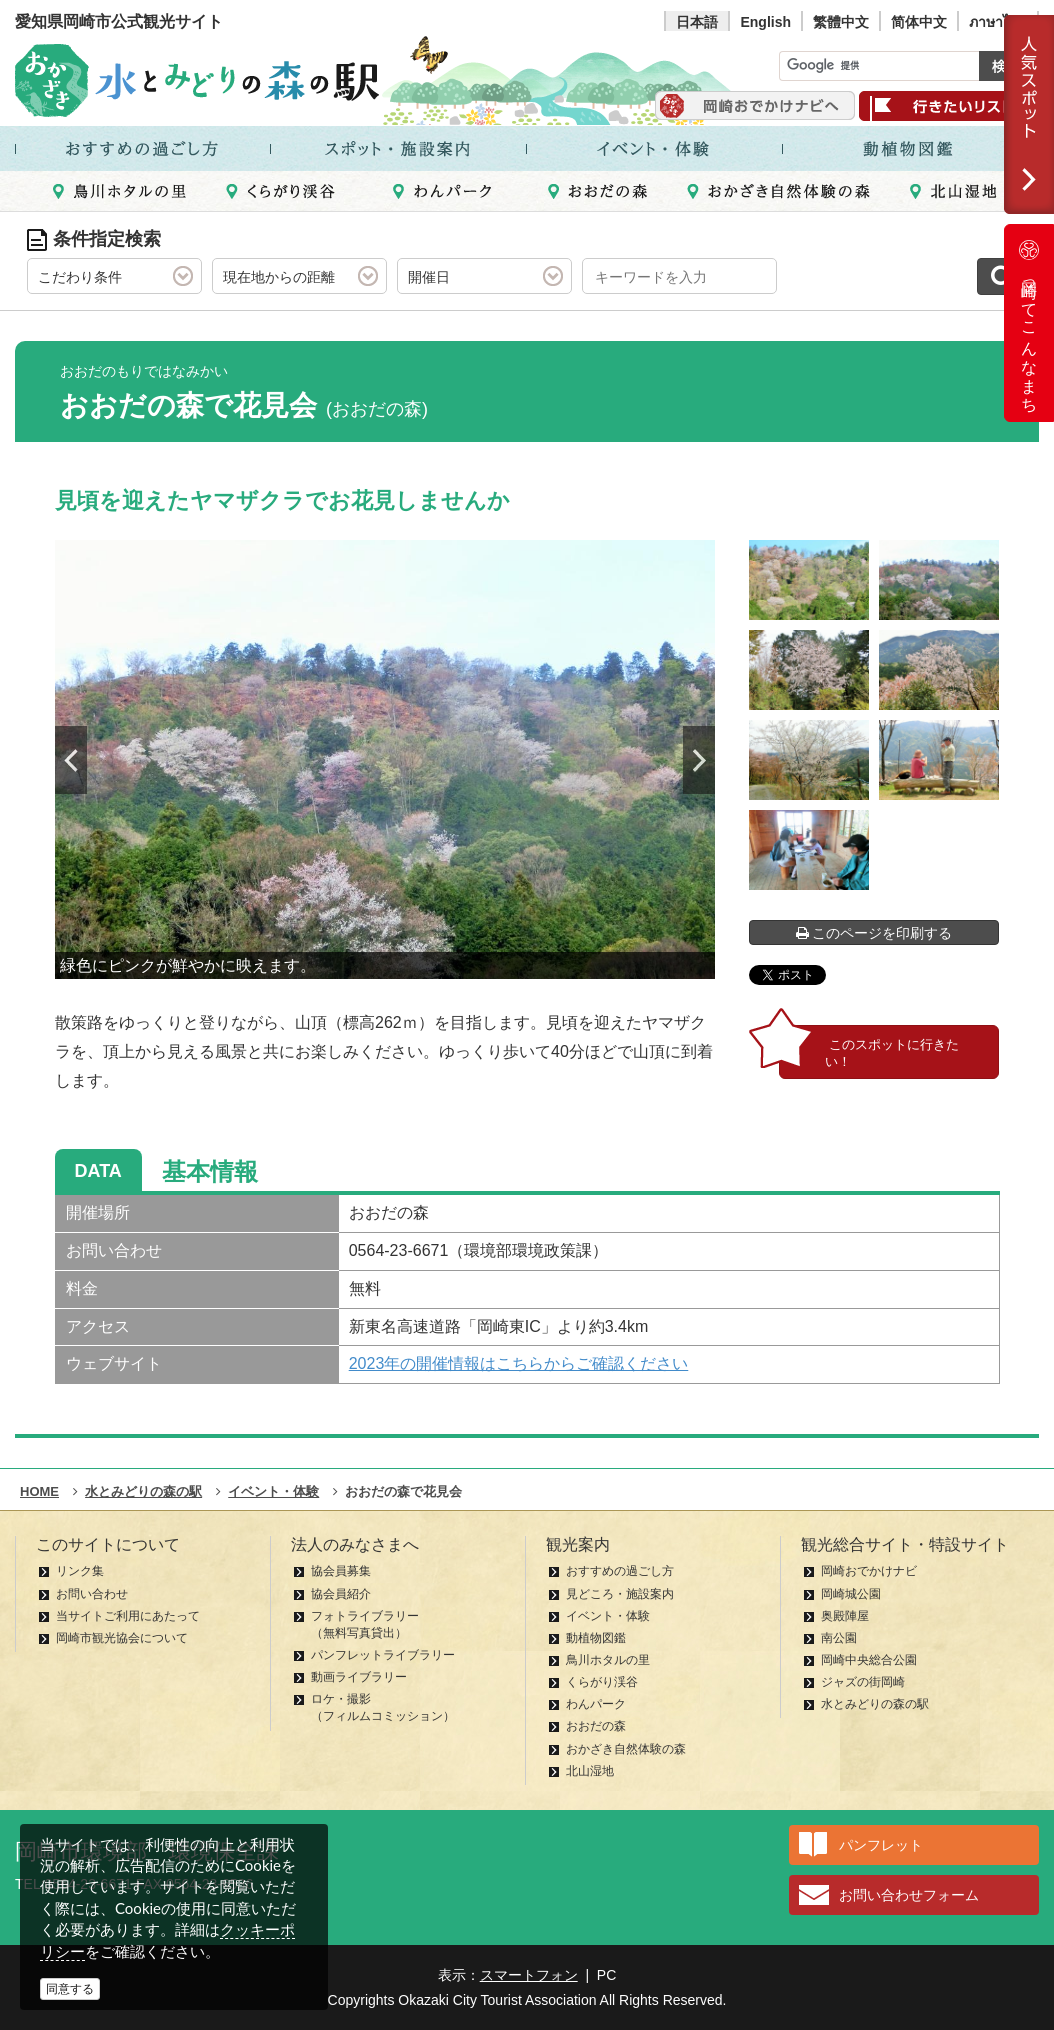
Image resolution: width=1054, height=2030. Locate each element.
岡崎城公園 (851, 1594)
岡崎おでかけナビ (869, 1571)
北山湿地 (590, 1771)
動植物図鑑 (596, 1638)
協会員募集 (341, 1571)
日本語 (697, 22)
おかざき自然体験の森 (626, 1749)
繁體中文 (841, 22)
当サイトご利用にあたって (128, 1616)
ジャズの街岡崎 (863, 1682)
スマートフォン (529, 1975)
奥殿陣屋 (845, 1616)
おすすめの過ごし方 (620, 1571)
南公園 (839, 1638)
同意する (70, 1989)
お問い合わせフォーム (909, 1895)
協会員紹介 (341, 1594)
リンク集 (80, 1571)
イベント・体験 (608, 1616)
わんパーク (596, 1704)
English (765, 22)
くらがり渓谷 (602, 1682)
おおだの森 (596, 1726)
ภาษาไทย (998, 22)
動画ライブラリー (359, 1677)
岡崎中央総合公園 (869, 1660)
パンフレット (881, 1845)
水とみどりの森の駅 (875, 1704)
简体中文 (919, 22)
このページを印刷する (874, 933)
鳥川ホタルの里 (608, 1660)
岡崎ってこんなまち (1029, 323)
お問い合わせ (92, 1594)
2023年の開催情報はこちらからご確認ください (519, 1363)
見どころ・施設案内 (620, 1594)
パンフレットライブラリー (383, 1655)
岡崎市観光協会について (122, 1638)
